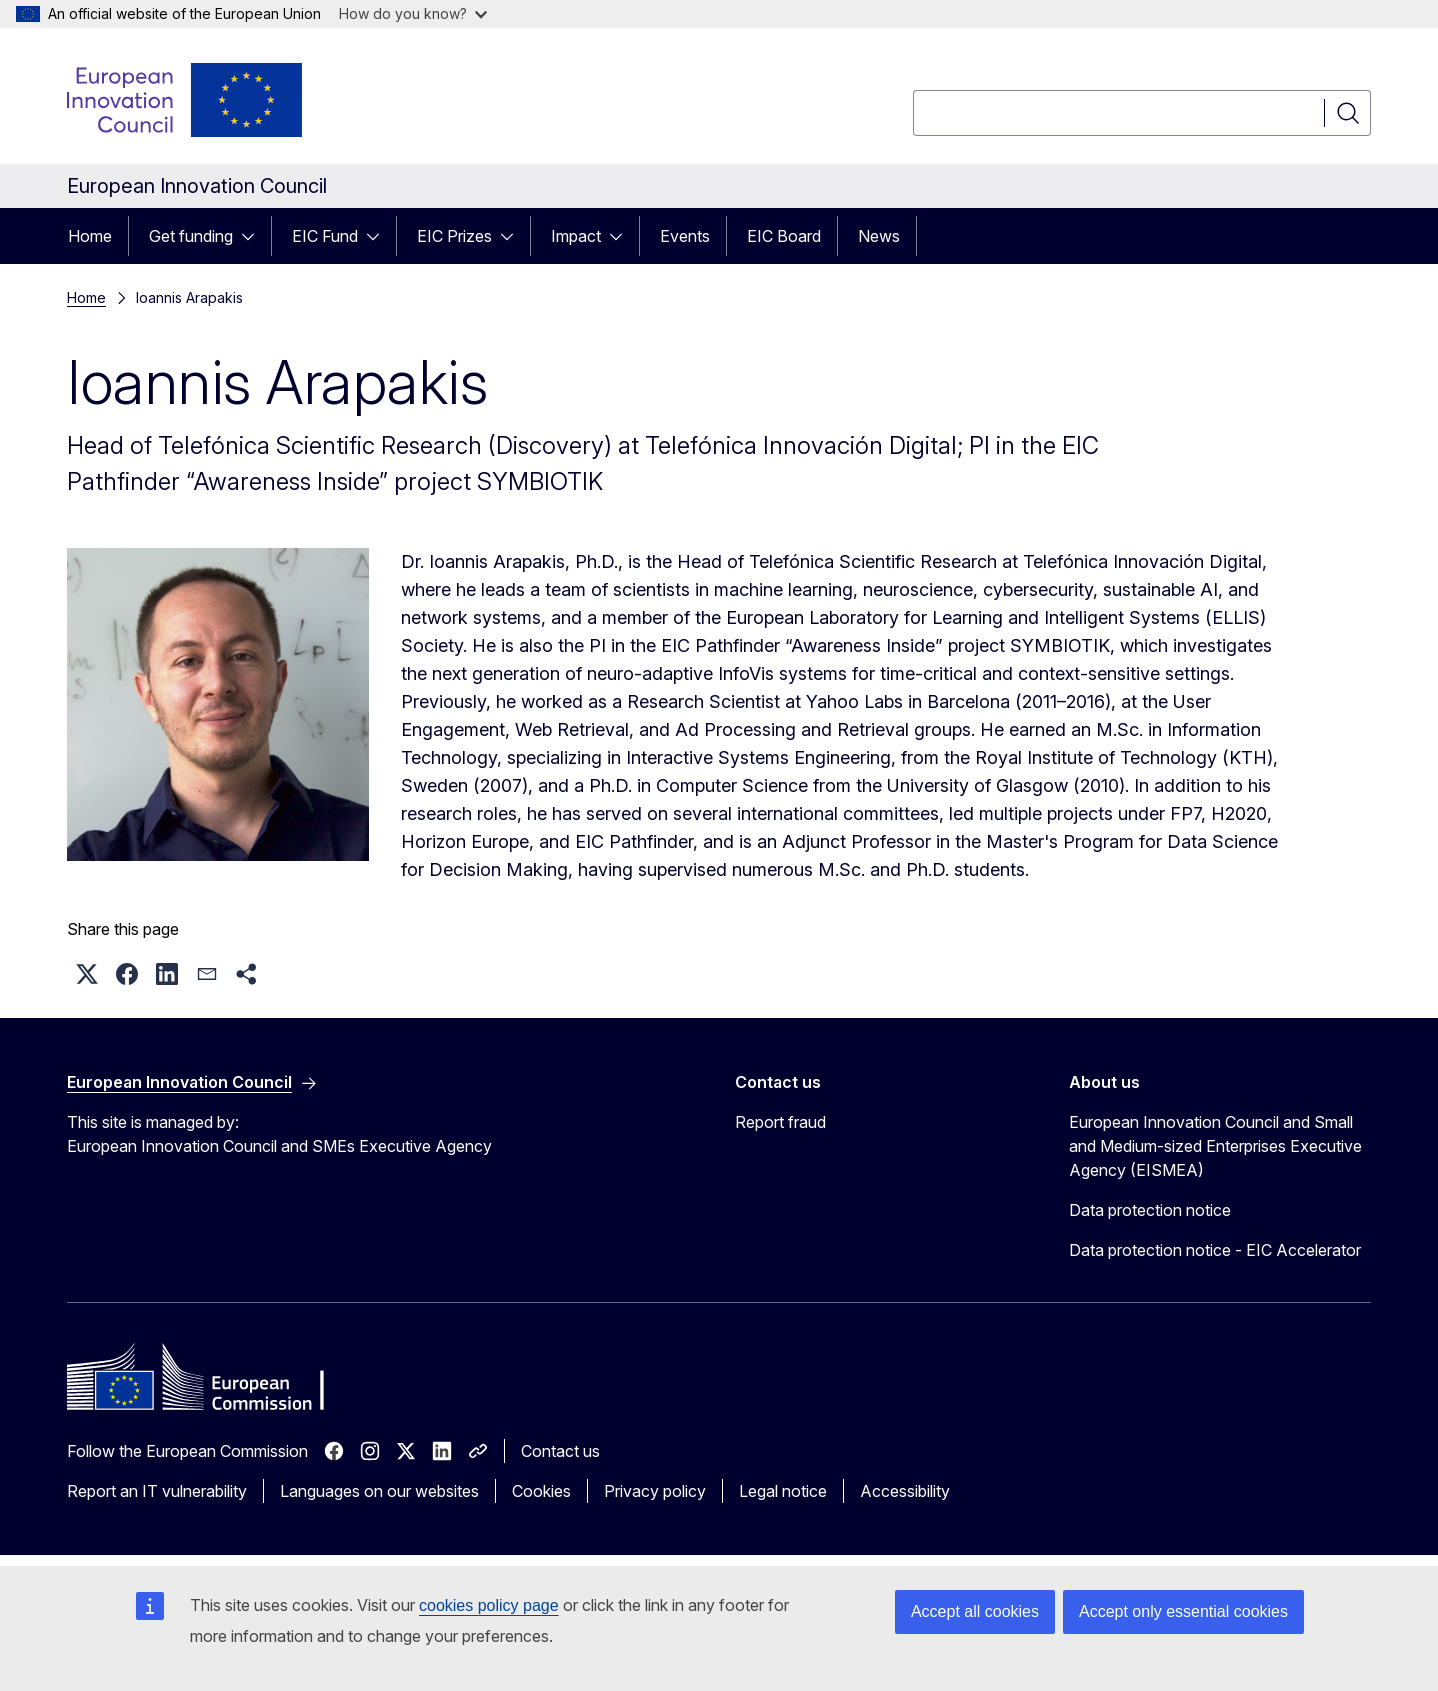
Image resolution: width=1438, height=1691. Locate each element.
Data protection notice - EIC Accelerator (1215, 1250)
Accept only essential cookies (1183, 1611)
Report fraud (780, 1122)
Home (90, 236)
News (879, 236)
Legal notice (783, 1491)
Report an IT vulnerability (157, 1491)
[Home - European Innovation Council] (186, 100)
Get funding (191, 236)
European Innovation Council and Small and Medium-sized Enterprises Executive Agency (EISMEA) (1215, 1146)
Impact (576, 236)
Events (685, 236)
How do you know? (413, 13)
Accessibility (905, 1491)
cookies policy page (489, 1605)
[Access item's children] (254, 236)
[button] (87, 974)
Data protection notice (1150, 1210)
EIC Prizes (454, 236)
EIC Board (784, 236)
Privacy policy (655, 1491)
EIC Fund (325, 236)
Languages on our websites (379, 1491)
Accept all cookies (975, 1611)
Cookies (541, 1491)
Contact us (560, 1451)
